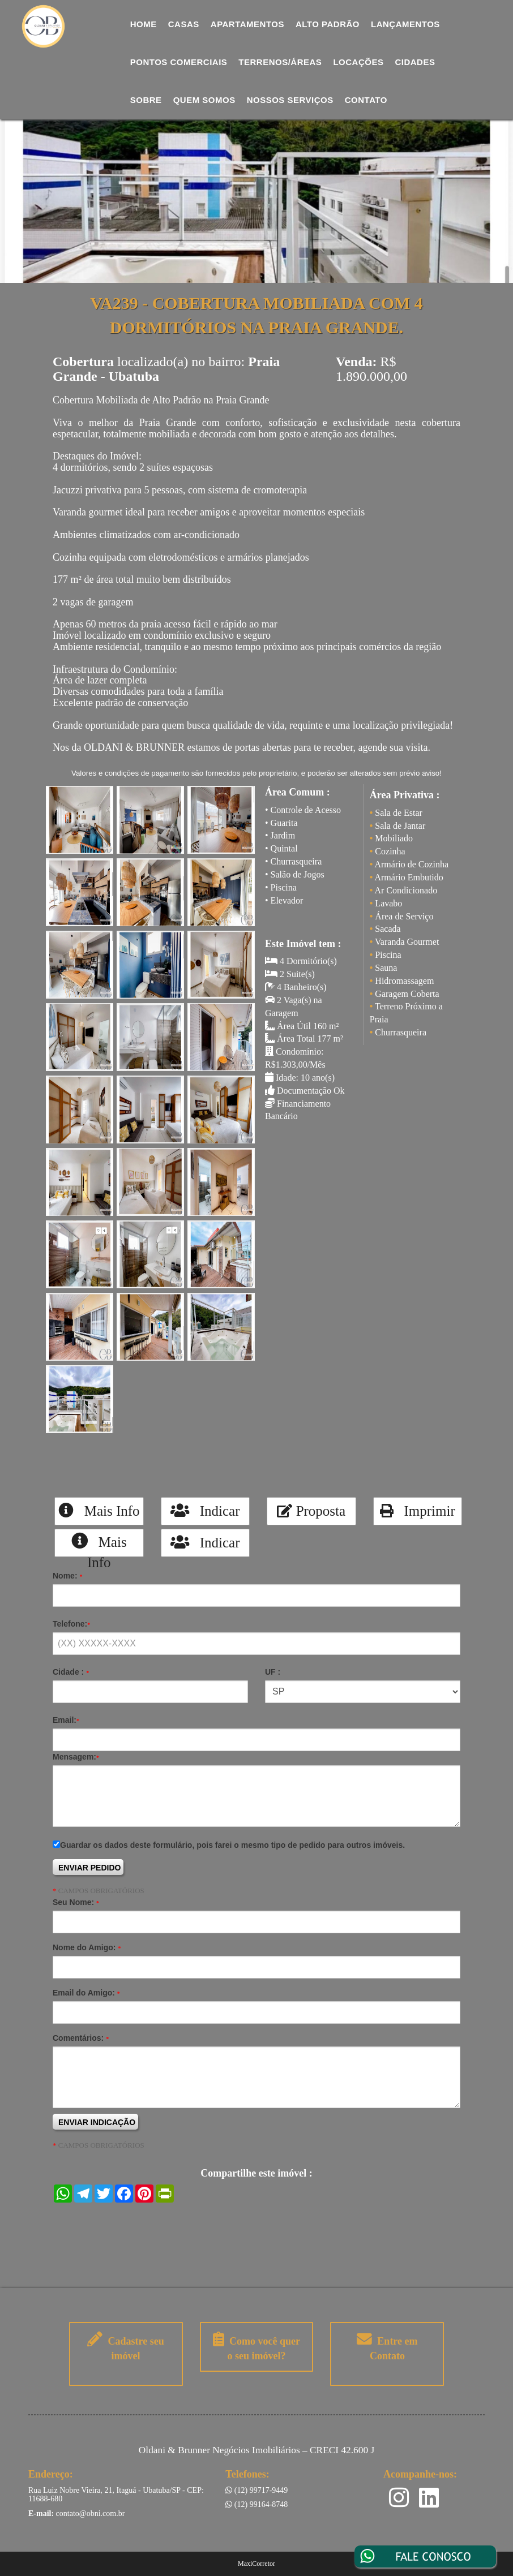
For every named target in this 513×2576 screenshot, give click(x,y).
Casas (183, 24)
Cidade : (71, 1671)
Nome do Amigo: (87, 1947)
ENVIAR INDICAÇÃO (96, 2122)
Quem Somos (204, 100)
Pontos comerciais (179, 62)
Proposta (311, 1511)
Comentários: (81, 2037)
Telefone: (71, 1623)
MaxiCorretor (256, 2564)
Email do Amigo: (86, 1992)
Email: (66, 1719)
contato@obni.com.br (90, 2513)
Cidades (415, 62)
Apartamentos (247, 24)
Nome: (67, 1575)
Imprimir (417, 1511)
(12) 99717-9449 (256, 2490)
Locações (358, 62)
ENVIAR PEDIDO (89, 1867)
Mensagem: (76, 1756)
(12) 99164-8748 (256, 2504)
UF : (272, 1671)
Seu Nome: (76, 1902)
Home (143, 24)
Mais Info (99, 1511)
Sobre (146, 100)
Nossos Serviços (290, 100)
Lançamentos (405, 24)
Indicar (205, 1511)
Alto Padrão (328, 24)
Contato (366, 100)
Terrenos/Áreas (280, 62)
